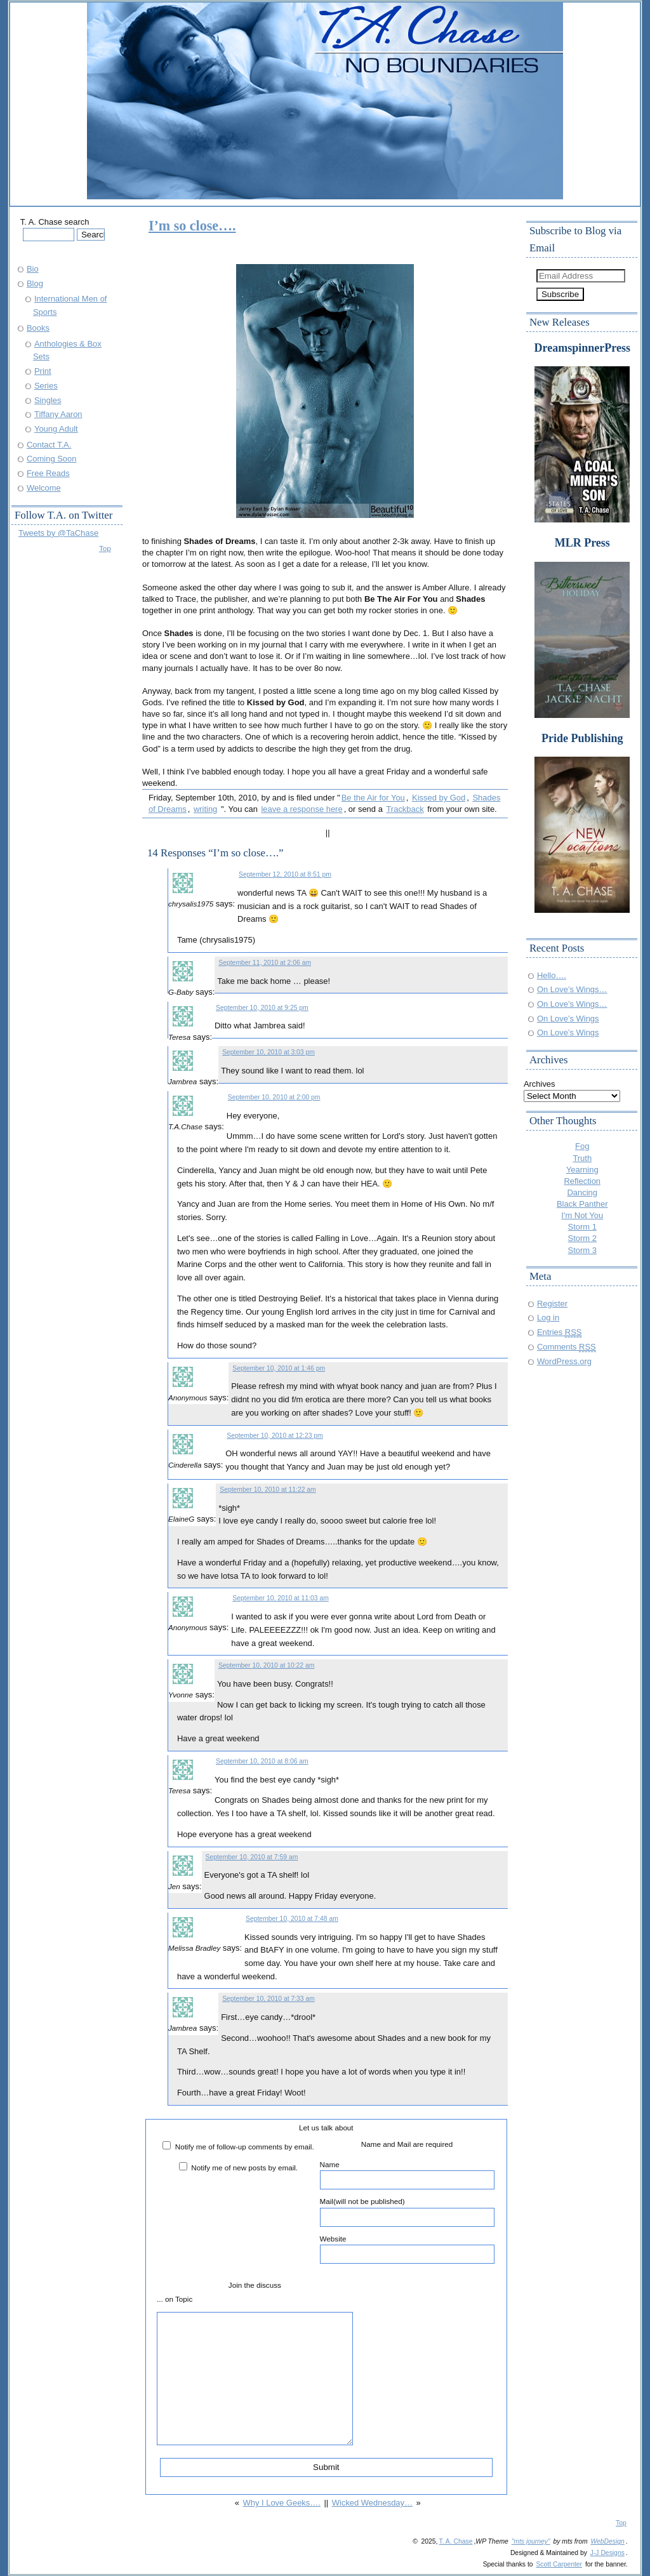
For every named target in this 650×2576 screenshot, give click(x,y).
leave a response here (301, 809)
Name (407, 2174)
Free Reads (48, 473)
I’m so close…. (192, 226)
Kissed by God (438, 797)
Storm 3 (582, 1250)
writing (205, 809)
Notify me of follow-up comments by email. (244, 2146)
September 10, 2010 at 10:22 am (266, 1665)
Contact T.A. (49, 444)
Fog (582, 1146)
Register (552, 1303)
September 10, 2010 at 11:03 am (280, 1598)
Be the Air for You (373, 797)
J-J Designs (607, 2552)
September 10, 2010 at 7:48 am (292, 1918)
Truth (582, 1158)
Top (105, 548)
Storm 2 (582, 1238)
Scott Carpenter (559, 2564)
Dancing (582, 1192)
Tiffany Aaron (58, 414)
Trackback (404, 809)
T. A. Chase (455, 2541)
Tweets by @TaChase (58, 533)
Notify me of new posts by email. (244, 2167)
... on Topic (174, 2299)
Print (42, 371)
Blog (35, 283)
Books (38, 328)
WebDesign (607, 2541)
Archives (539, 1084)
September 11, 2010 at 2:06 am (264, 962)
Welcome (44, 488)
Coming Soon (51, 458)
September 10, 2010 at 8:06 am (262, 1761)
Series (46, 385)
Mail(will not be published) (407, 2211)
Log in (548, 1317)
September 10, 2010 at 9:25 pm (262, 1007)
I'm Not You (582, 1215)
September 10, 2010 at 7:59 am (252, 1857)
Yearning (582, 1169)
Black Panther (582, 1204)
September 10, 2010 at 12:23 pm (274, 1435)
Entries (559, 1332)
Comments (566, 1346)
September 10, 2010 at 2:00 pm (274, 1097)
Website (407, 2249)
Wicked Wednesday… (372, 2502)
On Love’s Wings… (572, 989)
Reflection (582, 1181)
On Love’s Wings (568, 1018)
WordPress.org (564, 1361)
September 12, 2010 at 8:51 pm (285, 874)
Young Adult (56, 429)
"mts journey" (531, 2541)
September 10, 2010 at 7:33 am (268, 1998)
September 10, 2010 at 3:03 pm (268, 1052)
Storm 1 (582, 1227)
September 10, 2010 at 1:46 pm (278, 1368)
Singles (47, 400)
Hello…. (551, 975)
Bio (33, 269)
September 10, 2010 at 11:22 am (267, 1489)
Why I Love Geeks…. (281, 2502)
